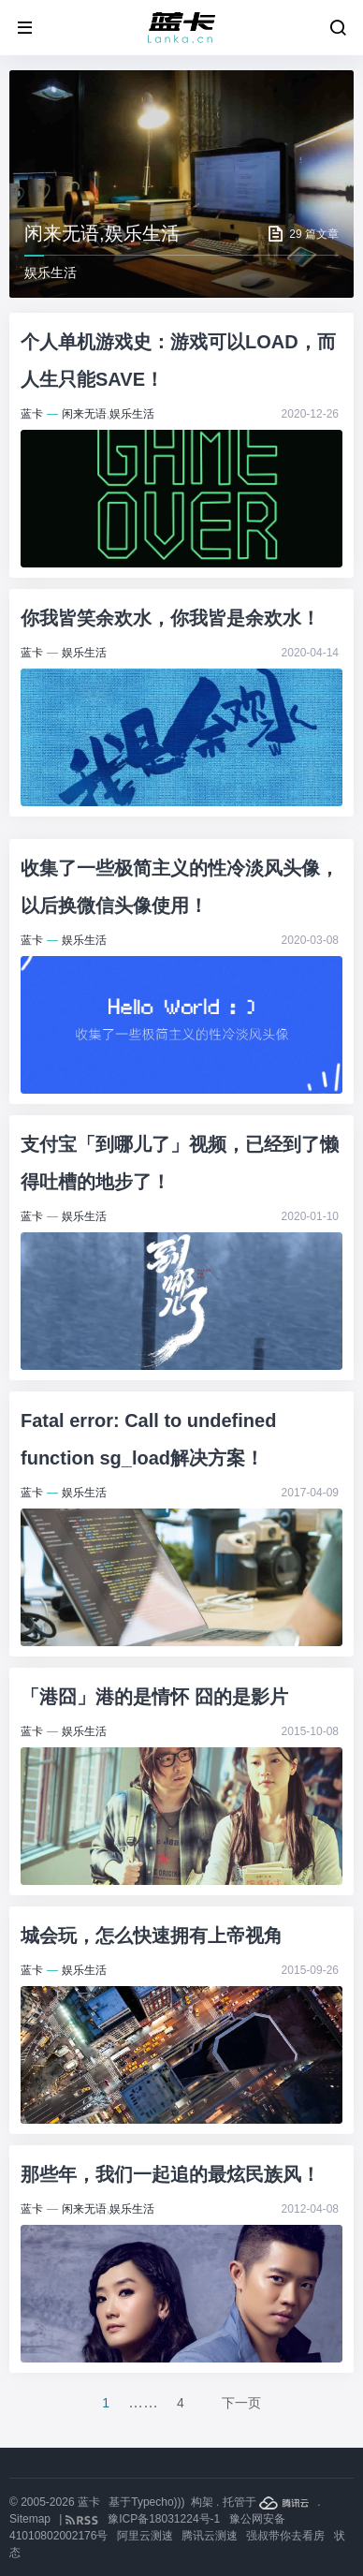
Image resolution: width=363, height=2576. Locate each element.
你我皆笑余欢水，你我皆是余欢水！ (170, 618)
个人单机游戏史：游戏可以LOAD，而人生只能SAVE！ (178, 360)
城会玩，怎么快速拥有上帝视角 (152, 1935)
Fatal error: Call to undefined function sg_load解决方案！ (148, 1439)
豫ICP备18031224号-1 (164, 2518)
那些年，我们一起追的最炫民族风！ (170, 2174)
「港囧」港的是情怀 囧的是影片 (154, 1696)
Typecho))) (157, 2502)
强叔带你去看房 (285, 2535)
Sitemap (30, 2518)
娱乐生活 (131, 413)
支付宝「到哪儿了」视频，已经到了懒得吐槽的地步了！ (180, 1163)
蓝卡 (32, 413)
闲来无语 (84, 413)
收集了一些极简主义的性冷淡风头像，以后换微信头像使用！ (180, 887)
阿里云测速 (145, 2535)
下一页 (241, 2402)
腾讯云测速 (210, 2535)
